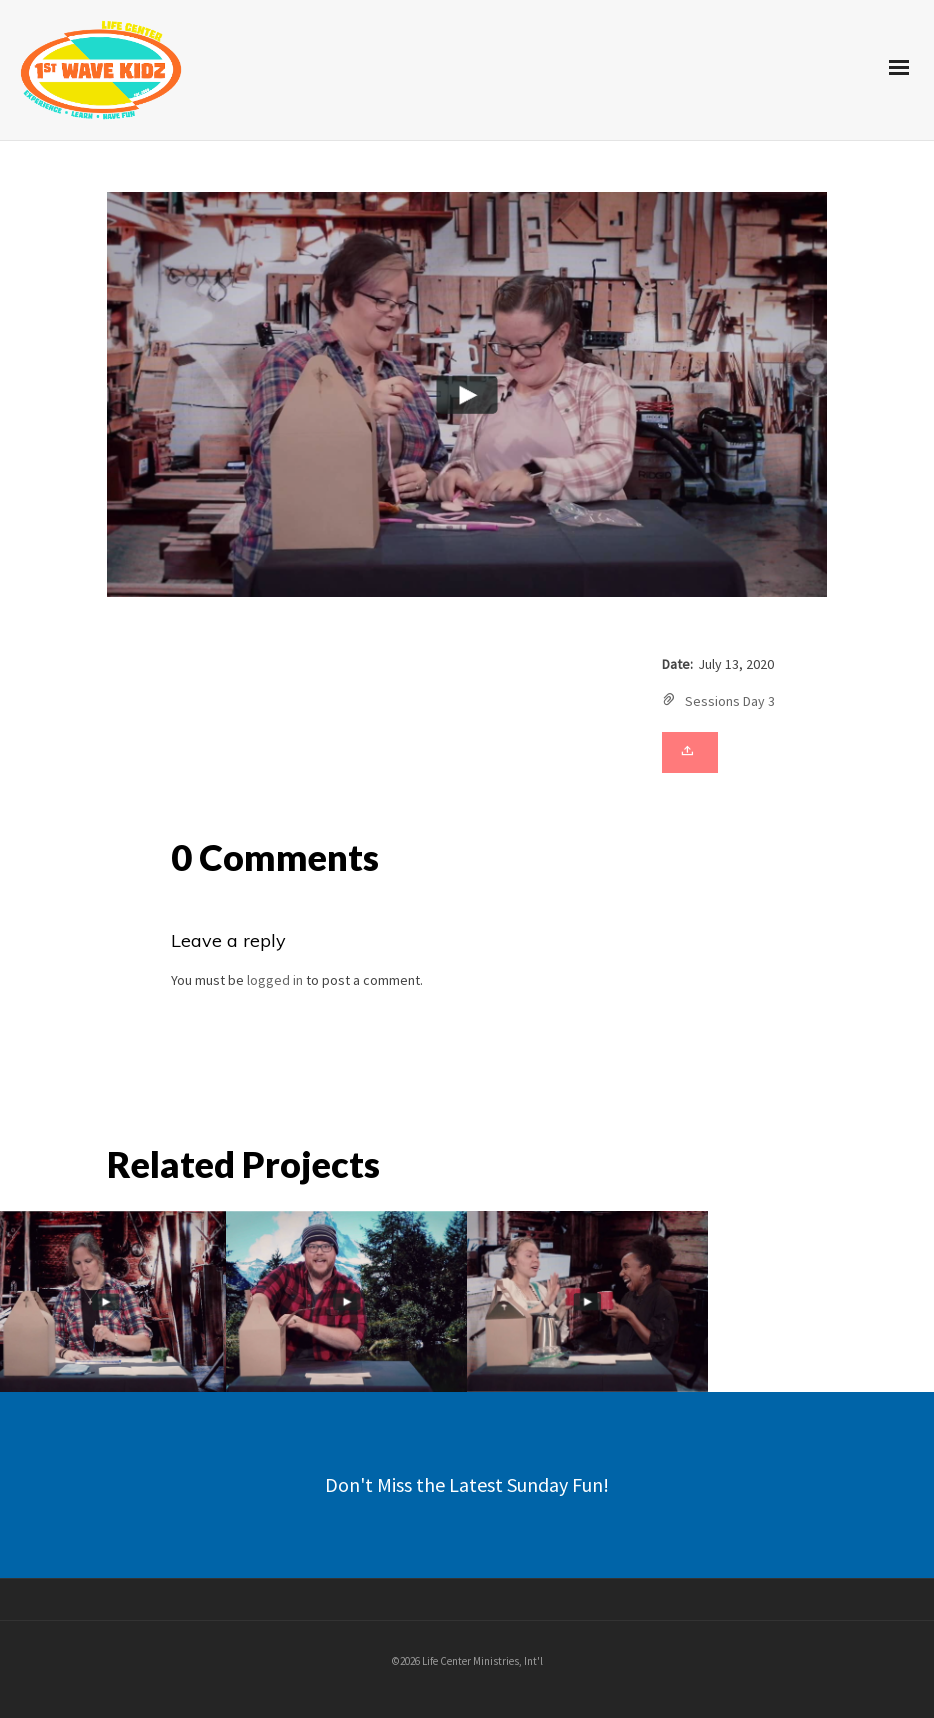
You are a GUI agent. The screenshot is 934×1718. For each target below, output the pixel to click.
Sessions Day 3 (730, 701)
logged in (275, 980)
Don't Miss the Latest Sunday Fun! (467, 1484)
